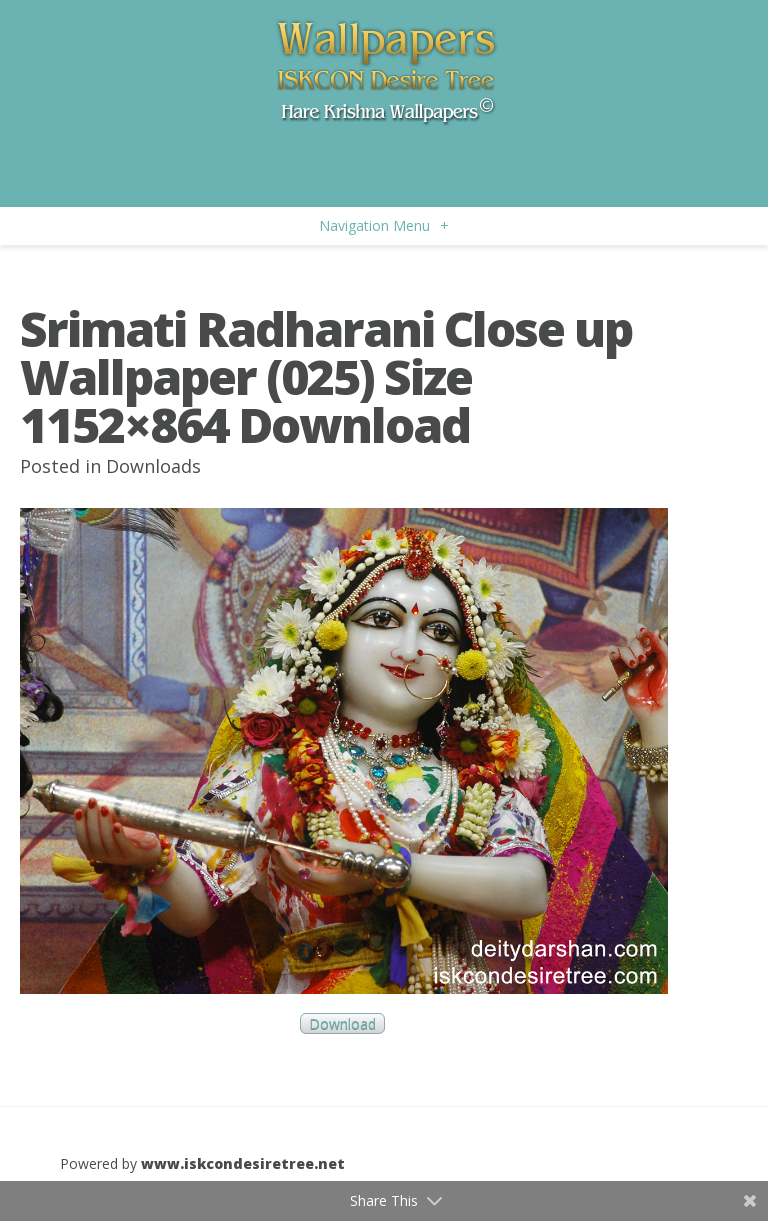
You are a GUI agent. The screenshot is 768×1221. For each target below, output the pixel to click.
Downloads (153, 466)
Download (342, 1023)
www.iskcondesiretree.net (243, 1163)
